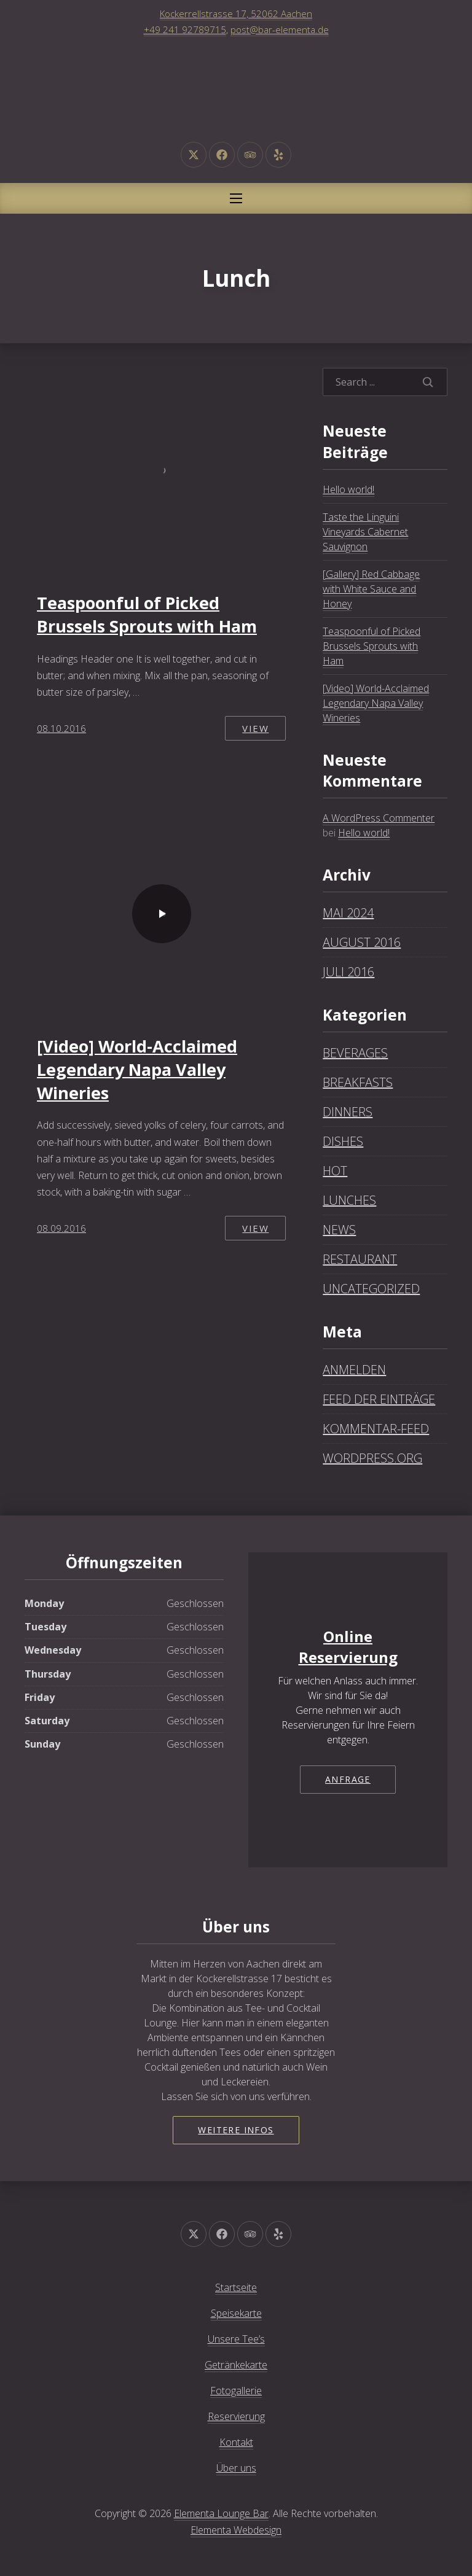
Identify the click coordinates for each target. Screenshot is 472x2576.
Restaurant (360, 1259)
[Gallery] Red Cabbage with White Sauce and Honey (371, 588)
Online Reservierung (348, 1646)
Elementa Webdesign (236, 2530)
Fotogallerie (236, 2390)
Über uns (236, 2468)
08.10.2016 (61, 728)
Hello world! (348, 489)
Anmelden (354, 1369)
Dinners (347, 1111)
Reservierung (236, 2416)
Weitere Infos (235, 2130)
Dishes (343, 1141)
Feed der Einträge (379, 1399)
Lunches (349, 1200)
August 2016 (362, 942)
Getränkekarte (236, 2365)
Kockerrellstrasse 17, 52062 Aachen (236, 13)
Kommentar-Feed (376, 1428)
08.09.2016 (61, 1228)
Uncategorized (371, 1288)
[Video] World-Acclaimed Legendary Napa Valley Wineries (137, 1069)
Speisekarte (236, 2313)
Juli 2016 (348, 971)
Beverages (355, 1053)
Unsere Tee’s (236, 2339)
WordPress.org (372, 1458)
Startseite (236, 2287)
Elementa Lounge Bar (221, 2513)
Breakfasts (358, 1082)
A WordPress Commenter (379, 818)
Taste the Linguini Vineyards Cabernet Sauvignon (365, 531)
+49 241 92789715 (185, 29)
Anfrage (348, 1779)
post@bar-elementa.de (279, 29)
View (255, 728)
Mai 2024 (348, 913)
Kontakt (236, 2442)
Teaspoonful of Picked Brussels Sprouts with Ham (147, 614)
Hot (335, 1170)
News (339, 1229)
